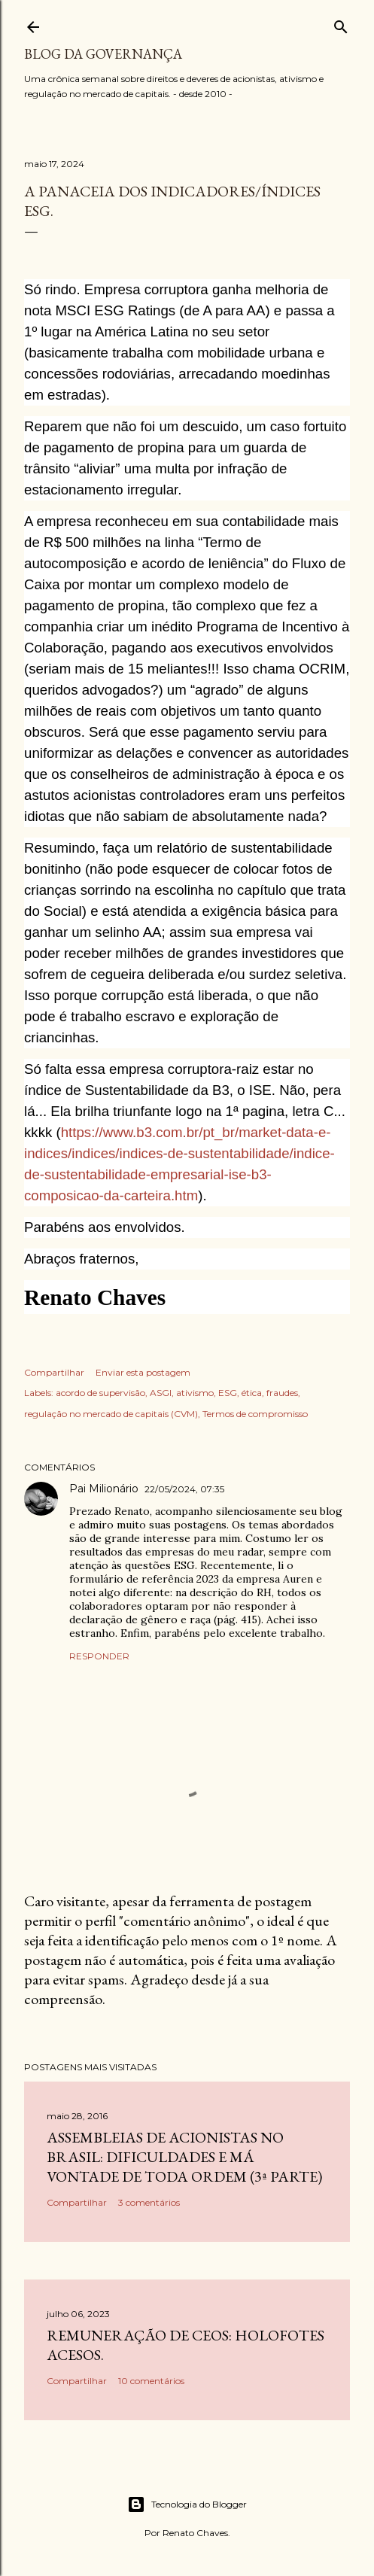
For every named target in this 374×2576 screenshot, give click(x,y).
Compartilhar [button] (54, 1372)
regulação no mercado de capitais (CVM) (111, 1413)
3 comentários (149, 2202)
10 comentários (151, 2380)
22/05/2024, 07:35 (184, 1489)
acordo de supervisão (100, 1392)
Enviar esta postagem (143, 1372)
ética (252, 1392)
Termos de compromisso (255, 1413)
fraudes (282, 1392)
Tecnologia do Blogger (187, 2504)
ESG (227, 1392)
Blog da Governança (103, 53)
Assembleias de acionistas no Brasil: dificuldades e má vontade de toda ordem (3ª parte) (184, 2156)
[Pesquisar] (341, 23)
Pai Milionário (103, 1488)
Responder (99, 1656)
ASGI (161, 1392)
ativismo (195, 1392)
